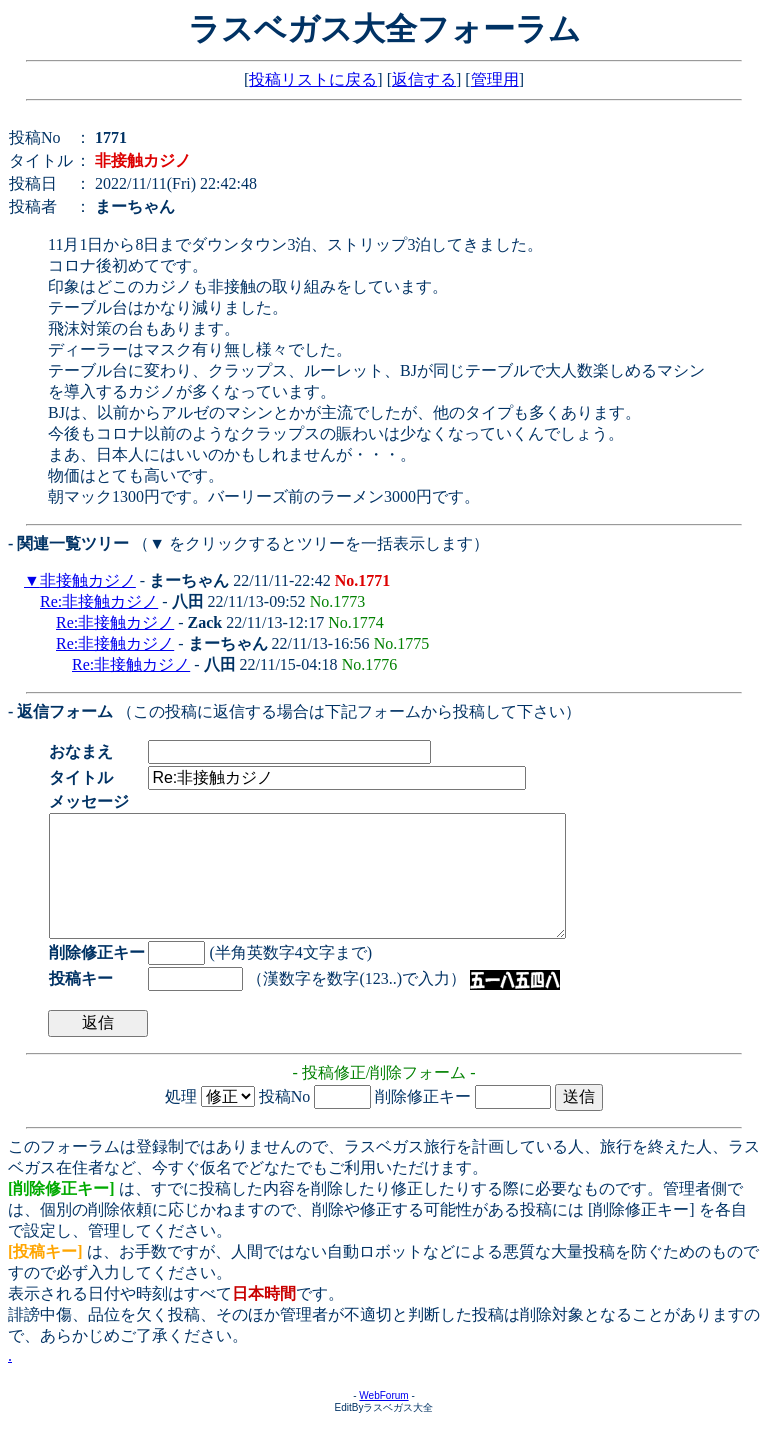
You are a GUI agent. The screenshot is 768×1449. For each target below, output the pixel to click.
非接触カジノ (88, 580)
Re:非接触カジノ (99, 601)
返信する (424, 79)
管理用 (495, 79)
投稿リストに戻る (313, 79)
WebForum (383, 1419)
